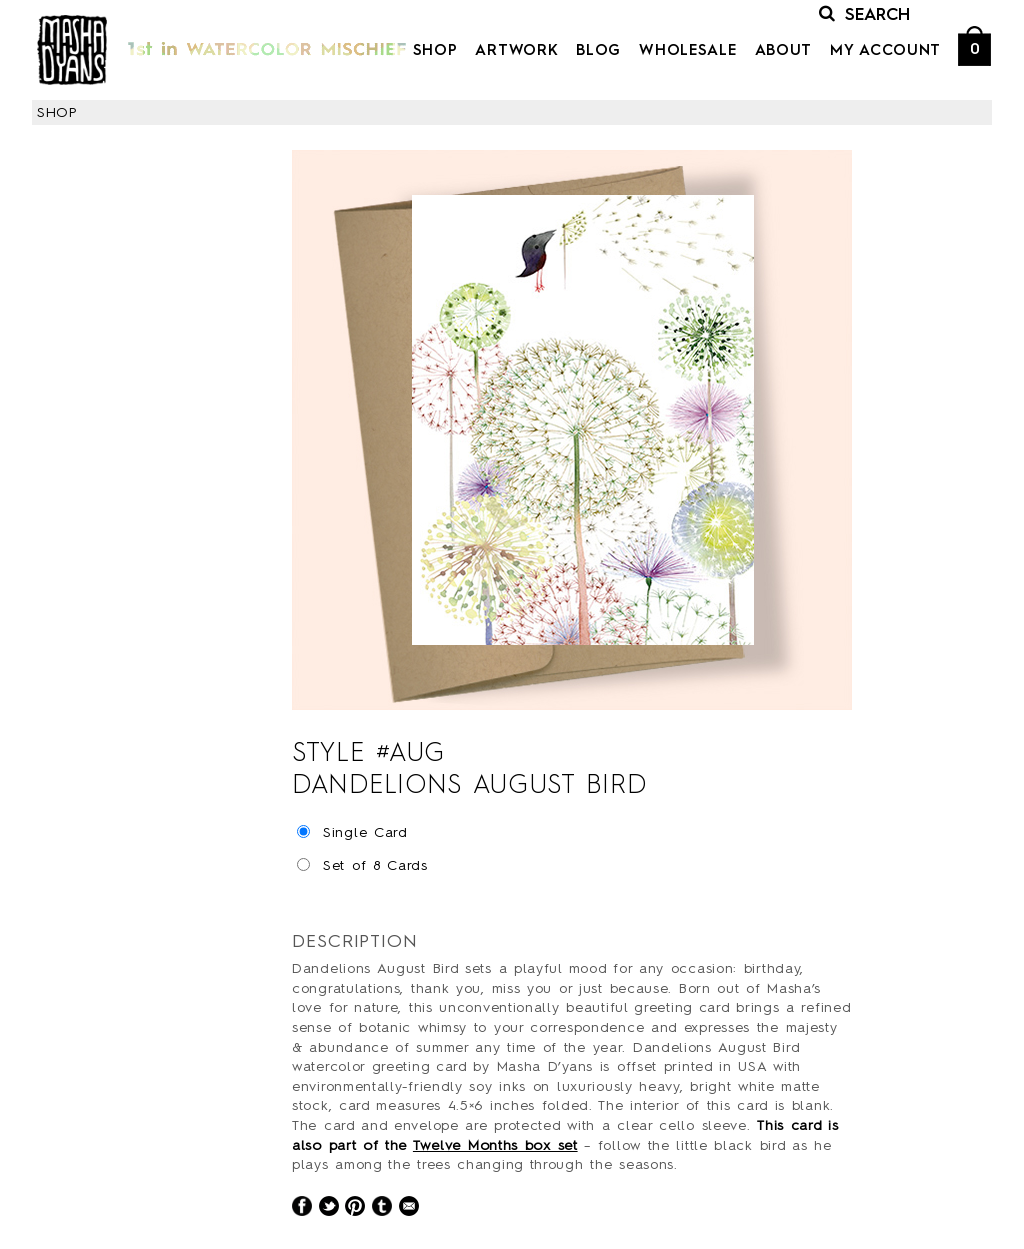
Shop (435, 51)
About (784, 51)
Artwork (516, 51)
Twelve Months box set (495, 1146)
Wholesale (687, 51)
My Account (885, 51)
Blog (598, 51)
